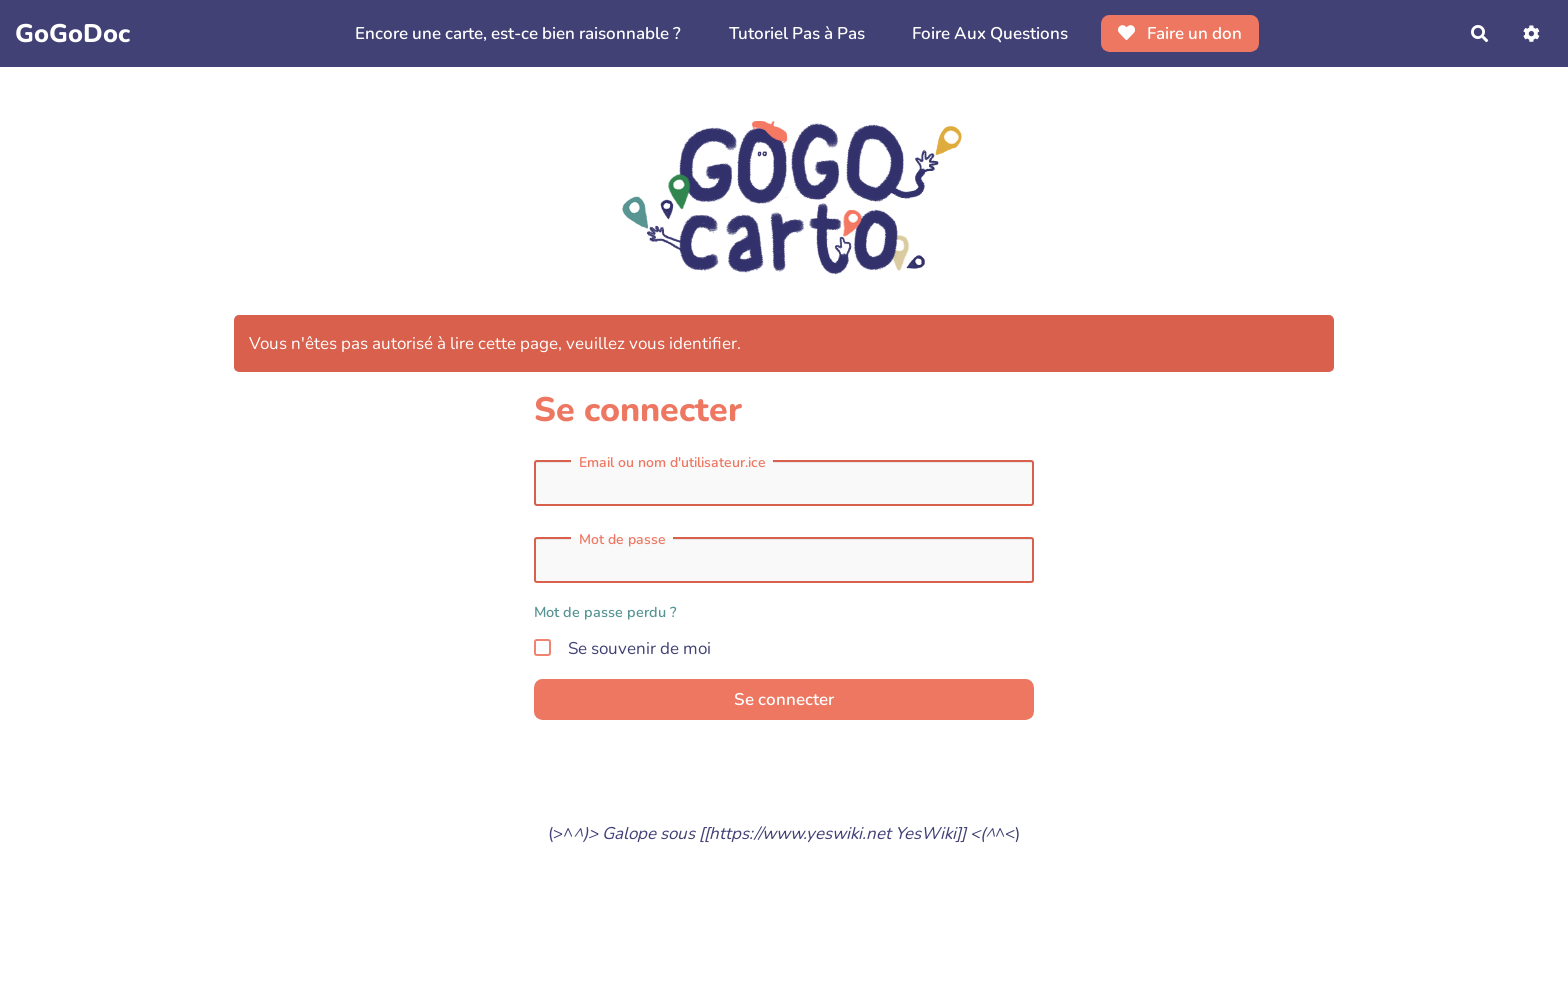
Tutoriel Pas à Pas (797, 33)
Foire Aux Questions (990, 33)
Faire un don (1180, 33)
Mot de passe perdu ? (605, 612)
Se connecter (784, 699)
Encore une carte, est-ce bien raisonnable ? (518, 33)
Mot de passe (622, 540)
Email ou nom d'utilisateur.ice (672, 463)
